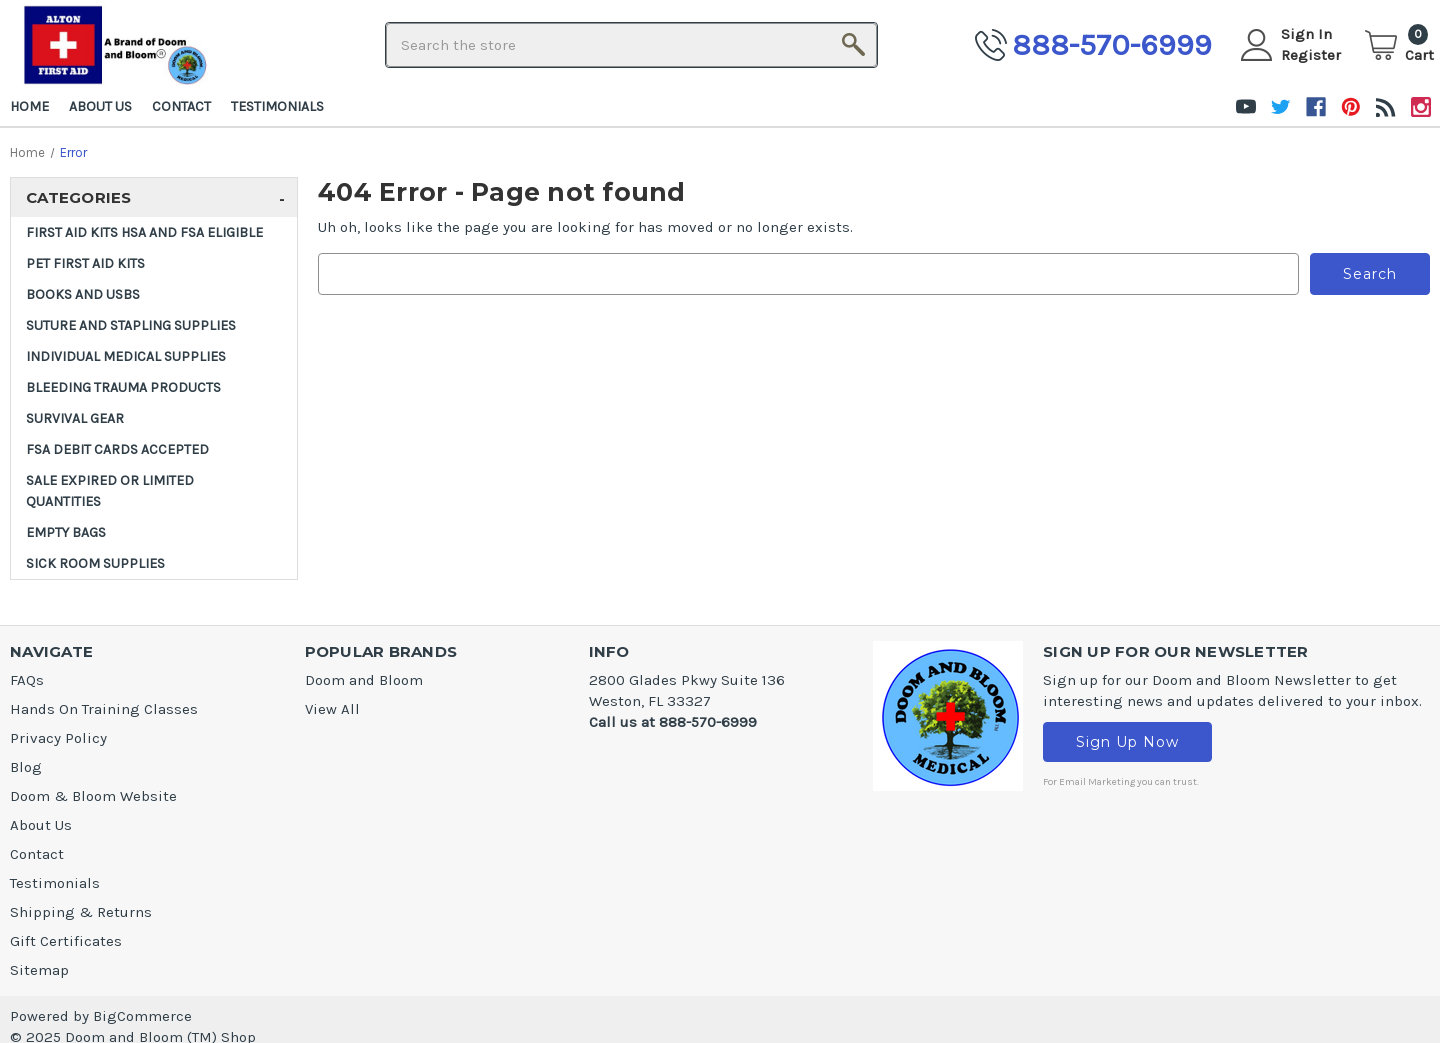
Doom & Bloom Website (93, 796)
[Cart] (1399, 45)
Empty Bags (66, 532)
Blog (26, 767)
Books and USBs (83, 294)
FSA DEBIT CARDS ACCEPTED (117, 449)
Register (1311, 55)
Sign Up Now (1127, 742)
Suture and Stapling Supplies (131, 325)
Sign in (1306, 34)
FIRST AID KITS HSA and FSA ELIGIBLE (144, 232)
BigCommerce (142, 1016)
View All (332, 709)
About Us (100, 106)
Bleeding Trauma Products (123, 387)
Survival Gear (75, 418)
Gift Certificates (66, 941)
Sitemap (39, 970)
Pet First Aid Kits (85, 263)
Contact (181, 106)
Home (29, 106)
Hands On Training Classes (104, 709)
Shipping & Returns (81, 912)
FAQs (27, 680)
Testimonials (277, 106)
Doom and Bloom (364, 680)
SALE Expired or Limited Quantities (110, 491)
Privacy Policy (58, 738)
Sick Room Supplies (95, 563)
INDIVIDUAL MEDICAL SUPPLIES (126, 356)
